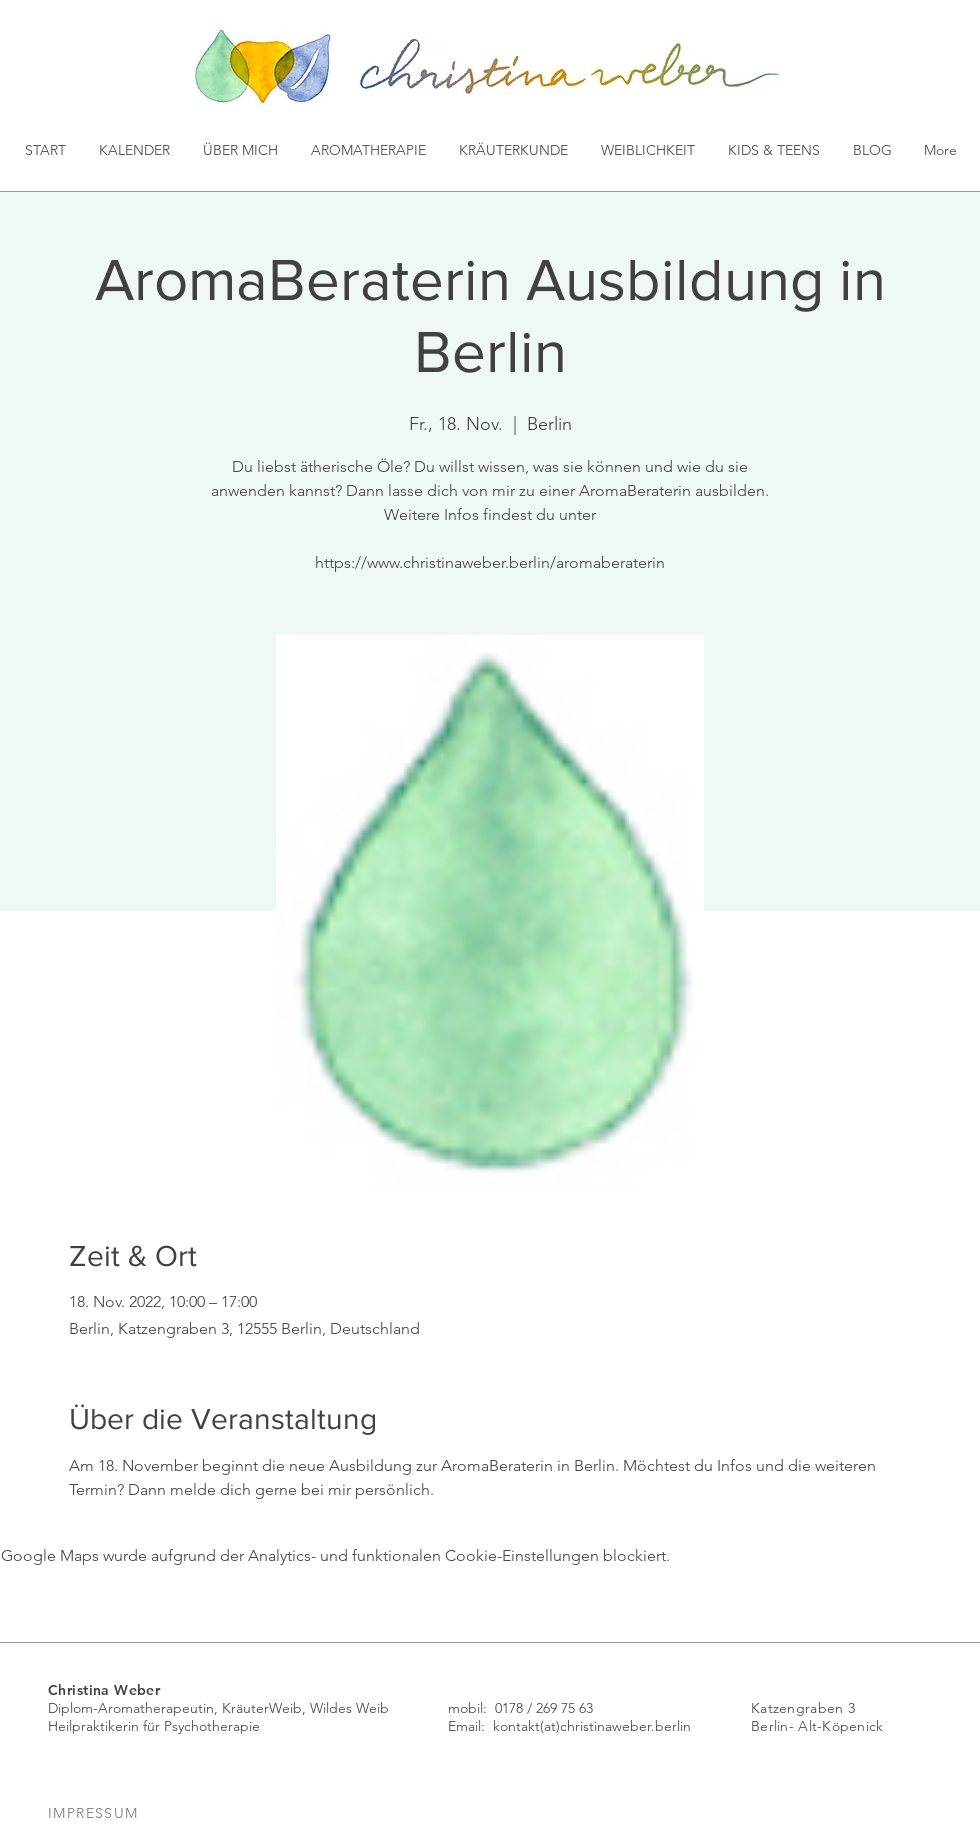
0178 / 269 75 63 (544, 1708)
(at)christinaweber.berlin (615, 1726)
